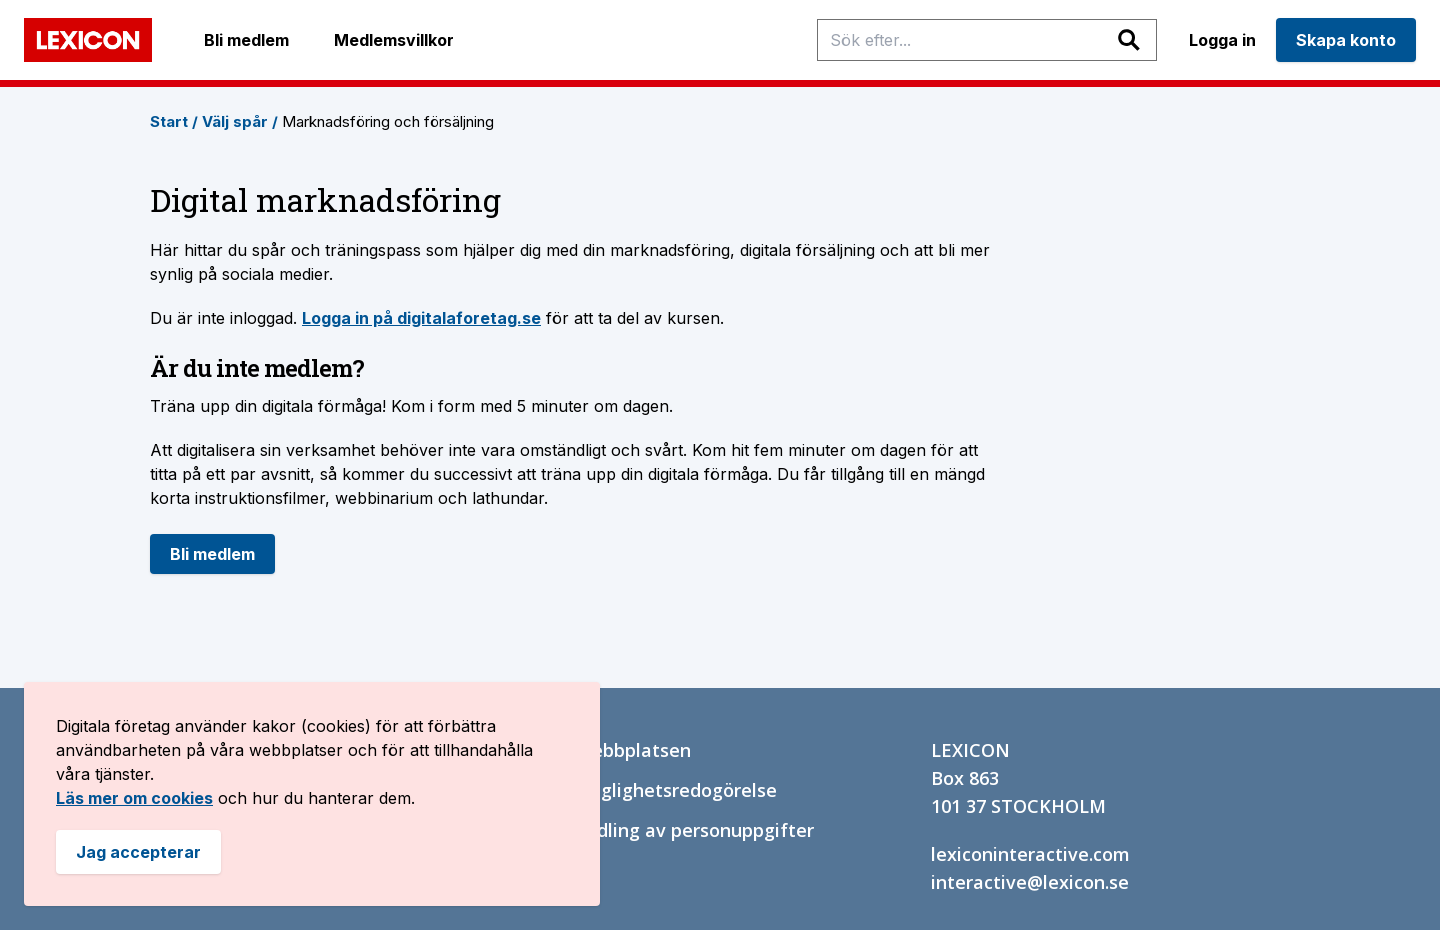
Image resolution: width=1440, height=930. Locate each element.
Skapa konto (1346, 40)
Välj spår (240, 121)
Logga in (1222, 40)
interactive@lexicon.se (1030, 882)
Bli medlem (246, 40)
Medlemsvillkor (394, 40)
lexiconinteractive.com (1030, 854)
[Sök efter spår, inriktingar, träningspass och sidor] (987, 40)
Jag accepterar (138, 852)
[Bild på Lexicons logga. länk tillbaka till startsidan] (88, 40)
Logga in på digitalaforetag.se (421, 318)
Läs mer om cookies (134, 798)
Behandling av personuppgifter (677, 830)
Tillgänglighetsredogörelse (659, 790)
